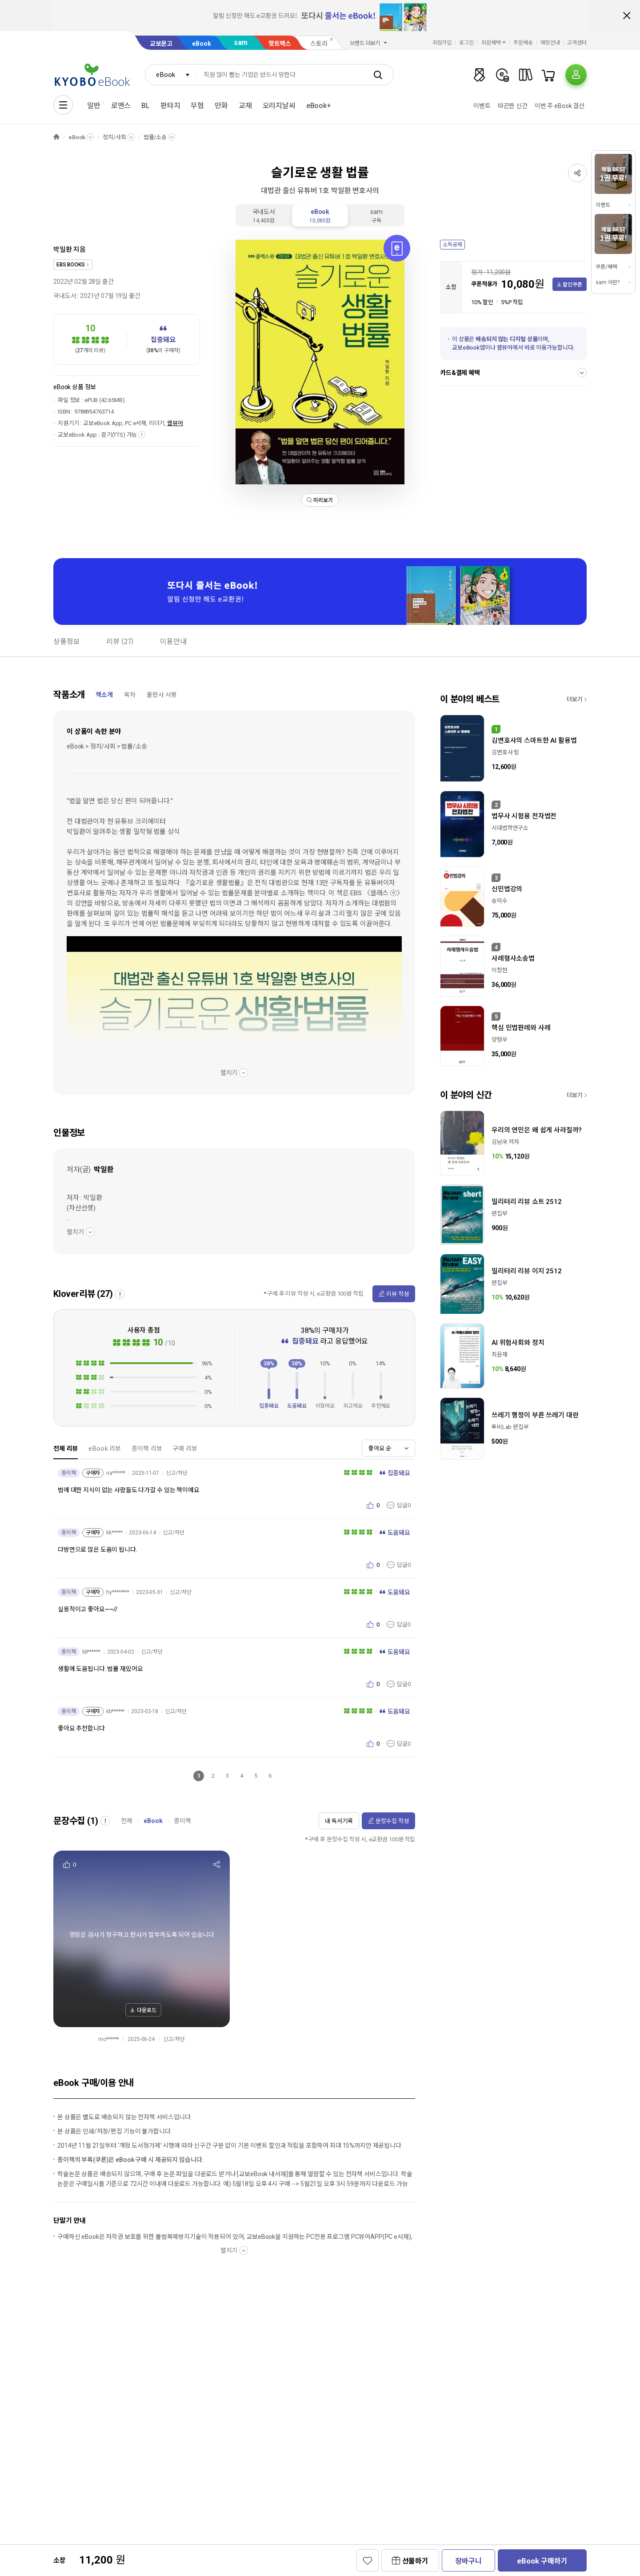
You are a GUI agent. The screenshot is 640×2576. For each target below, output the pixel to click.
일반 (93, 105)
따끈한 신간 (513, 105)
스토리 (319, 43)
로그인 (466, 43)
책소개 (104, 695)
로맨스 (121, 105)
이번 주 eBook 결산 (559, 105)
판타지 (170, 105)
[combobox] (170, 74)
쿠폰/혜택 (606, 267)
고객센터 (577, 43)
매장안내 (550, 43)
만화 (221, 105)
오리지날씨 (279, 105)
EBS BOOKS (70, 265)
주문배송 (523, 43)
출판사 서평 (162, 695)
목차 (130, 695)
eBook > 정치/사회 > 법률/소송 (107, 746)
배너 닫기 (626, 15)
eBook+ (318, 105)
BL (145, 105)
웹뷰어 (175, 423)
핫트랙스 (279, 43)
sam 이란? (608, 282)
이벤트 (482, 105)
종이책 (182, 1821)
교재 (245, 105)
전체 (126, 1821)
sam (241, 42)
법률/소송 (155, 137)
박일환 (62, 250)
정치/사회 (114, 137)
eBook (201, 43)
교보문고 (161, 43)
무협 (197, 105)
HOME (56, 137)
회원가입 (442, 43)
